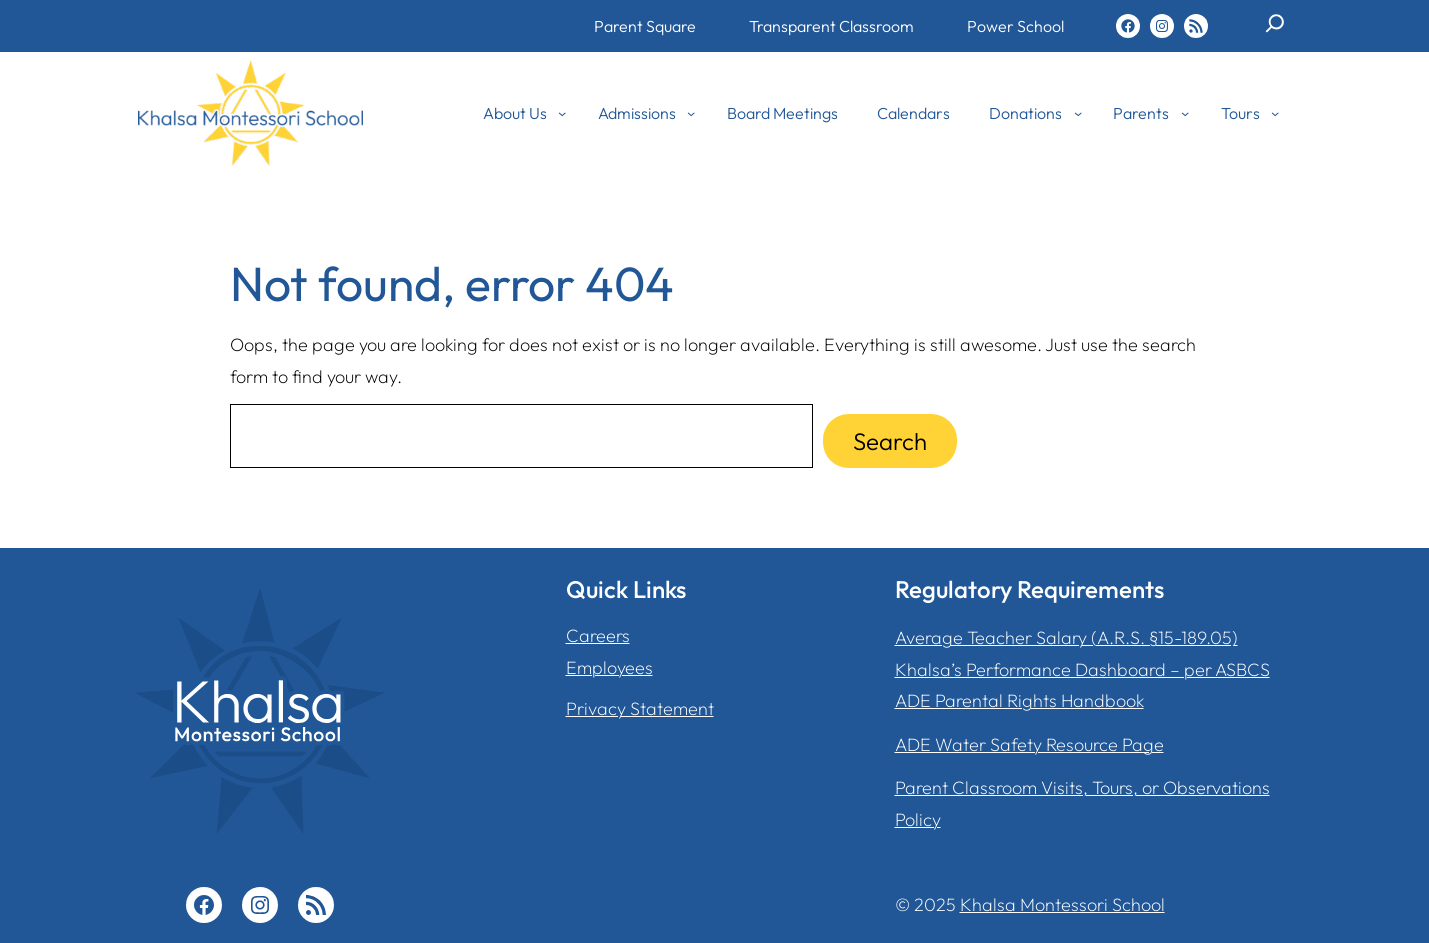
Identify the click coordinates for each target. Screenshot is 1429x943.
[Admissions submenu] (691, 113)
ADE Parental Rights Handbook (1019, 700)
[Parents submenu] (1185, 113)
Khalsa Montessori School (1062, 904)
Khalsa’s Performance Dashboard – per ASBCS (1082, 669)
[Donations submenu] (1078, 113)
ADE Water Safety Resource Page (1029, 744)
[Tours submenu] (1275, 113)
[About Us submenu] (562, 113)
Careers (598, 635)
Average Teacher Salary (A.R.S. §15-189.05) (1066, 637)
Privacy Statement (640, 708)
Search (890, 441)
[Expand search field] (1275, 31)
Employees (609, 667)
